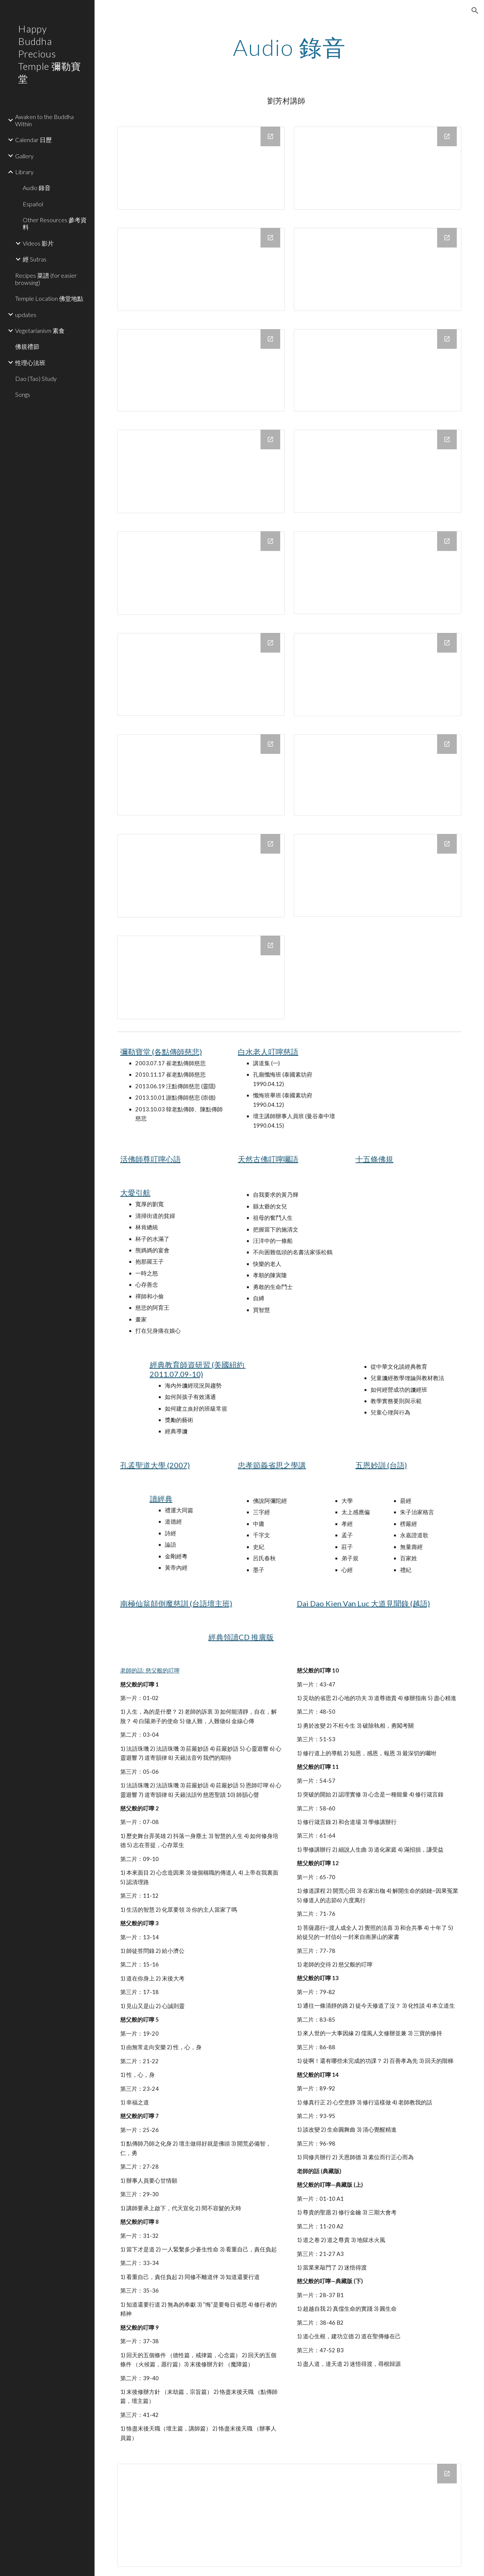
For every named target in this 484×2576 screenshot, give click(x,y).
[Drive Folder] (289, 2515)
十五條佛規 (374, 1158)
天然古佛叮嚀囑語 (268, 1158)
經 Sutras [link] (35, 259)
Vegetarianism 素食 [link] (40, 330)
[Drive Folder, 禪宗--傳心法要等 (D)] (201, 573)
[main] (289, 47)
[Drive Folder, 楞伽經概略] (201, 875)
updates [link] (25, 314)
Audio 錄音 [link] (37, 187)
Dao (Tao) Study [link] (36, 378)
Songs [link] (22, 394)
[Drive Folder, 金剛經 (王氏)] (201, 774)
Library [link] (24, 171)
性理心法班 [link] (30, 362)
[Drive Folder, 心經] (201, 674)
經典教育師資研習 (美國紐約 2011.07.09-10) (198, 1369)
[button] (475, 11)
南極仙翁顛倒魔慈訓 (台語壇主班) (176, 1603)
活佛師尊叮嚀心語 (150, 1158)
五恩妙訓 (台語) (381, 1465)
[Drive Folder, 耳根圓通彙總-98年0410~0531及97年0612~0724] (378, 471)
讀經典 (161, 1498)
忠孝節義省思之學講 (272, 1465)
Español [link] (33, 203)
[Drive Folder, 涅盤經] (378, 168)
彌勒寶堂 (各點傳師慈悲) (161, 1051)
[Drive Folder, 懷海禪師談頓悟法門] (378, 370)
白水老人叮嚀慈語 (268, 1051)
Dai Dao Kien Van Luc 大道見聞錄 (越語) (363, 1603)
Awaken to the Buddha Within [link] (44, 120)
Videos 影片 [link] (38, 243)
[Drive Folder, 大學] (201, 977)
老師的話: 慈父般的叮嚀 (150, 1670)
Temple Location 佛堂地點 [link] (49, 298)
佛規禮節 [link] (27, 346)
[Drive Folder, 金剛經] (378, 269)
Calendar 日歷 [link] (33, 139)
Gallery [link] (24, 155)
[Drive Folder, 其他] (378, 572)
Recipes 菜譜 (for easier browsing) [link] (46, 279)
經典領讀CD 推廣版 (241, 1637)
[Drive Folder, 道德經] (378, 775)
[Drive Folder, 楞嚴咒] (201, 269)
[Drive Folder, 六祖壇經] (378, 674)
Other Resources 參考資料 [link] (55, 223)
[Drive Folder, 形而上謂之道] (201, 471)
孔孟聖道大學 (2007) (155, 1465)
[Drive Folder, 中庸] (201, 168)
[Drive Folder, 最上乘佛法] (201, 370)
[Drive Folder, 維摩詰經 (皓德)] (378, 875)
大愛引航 (135, 1192)
